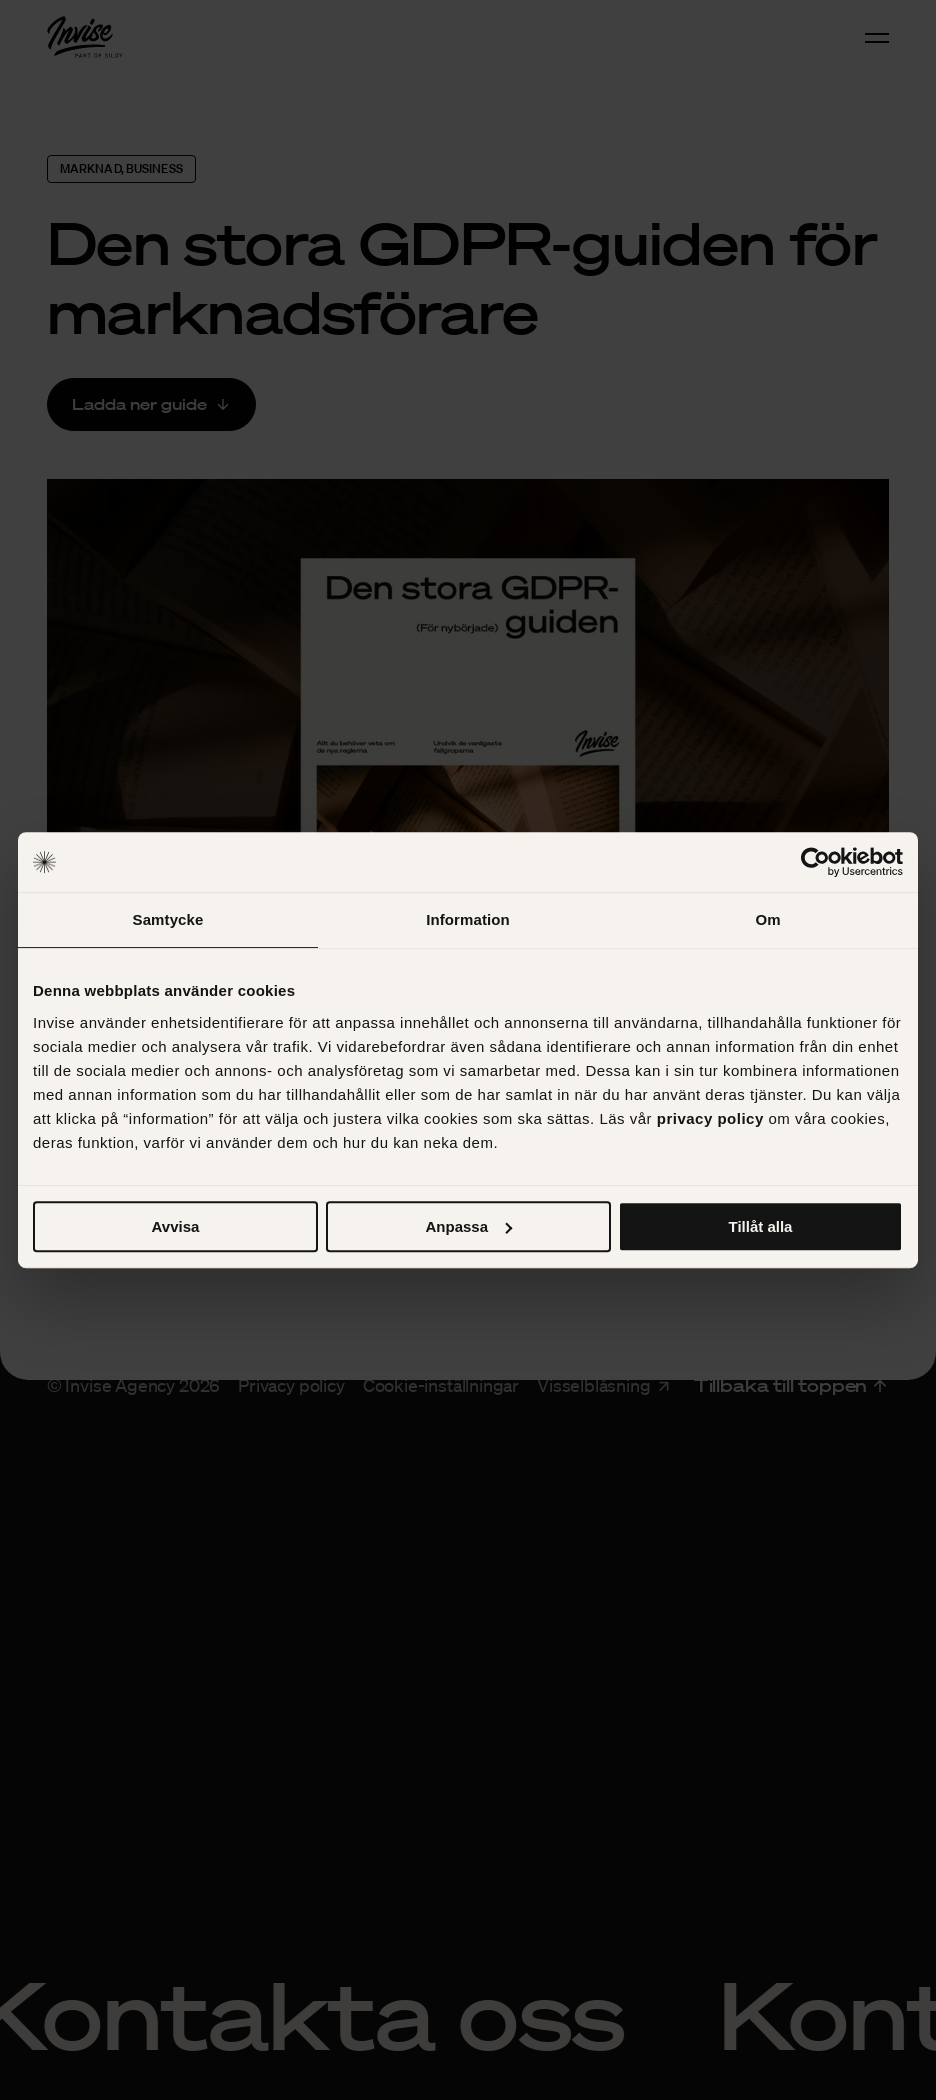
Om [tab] (767, 919)
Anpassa (468, 1226)
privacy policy (710, 1118)
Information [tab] (468, 919)
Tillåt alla (761, 1226)
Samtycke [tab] (168, 919)
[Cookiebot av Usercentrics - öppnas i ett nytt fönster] (815, 862)
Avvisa (176, 1226)
